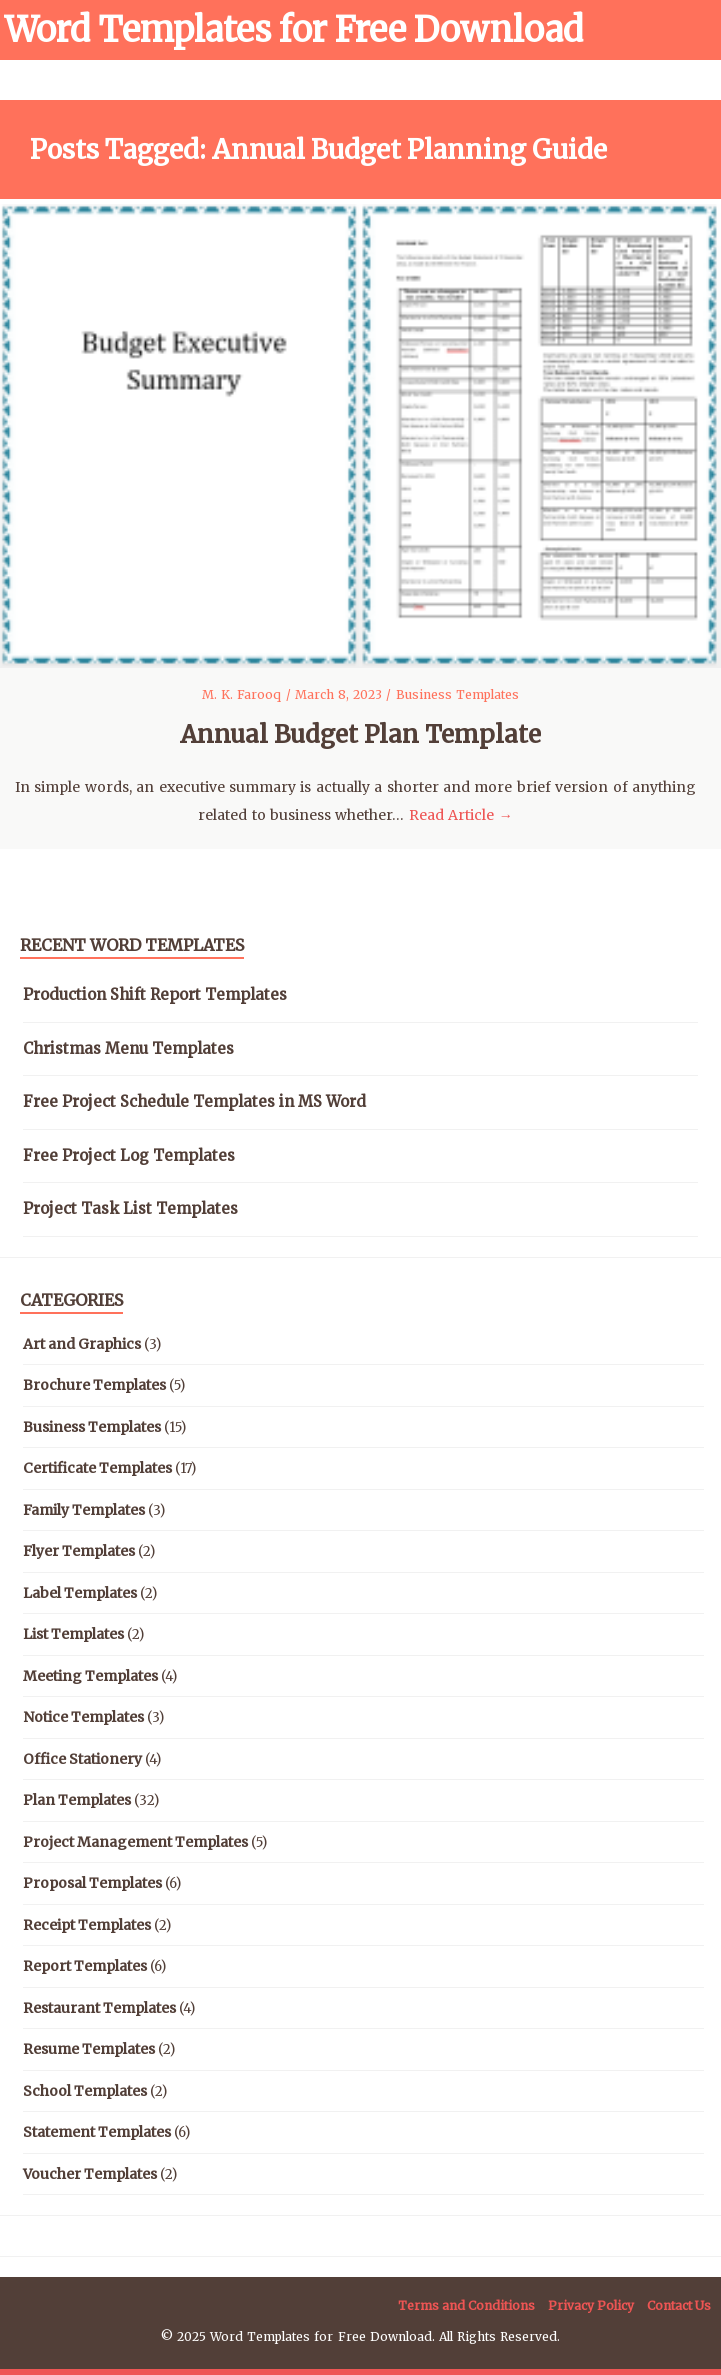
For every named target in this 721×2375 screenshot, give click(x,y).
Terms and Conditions (466, 2305)
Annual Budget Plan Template (360, 734)
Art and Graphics (82, 1344)
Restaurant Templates (99, 2008)
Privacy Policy (591, 2305)
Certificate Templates (97, 1468)
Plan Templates (77, 1800)
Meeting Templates (90, 1676)
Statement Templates (97, 2132)
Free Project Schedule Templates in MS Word (194, 1101)
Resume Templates (89, 2049)
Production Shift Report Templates (155, 994)
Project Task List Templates (130, 1208)
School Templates (85, 2091)
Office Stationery (82, 1759)
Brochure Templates (94, 1385)
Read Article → (461, 815)
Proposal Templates (92, 1883)
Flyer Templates (79, 1551)
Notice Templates (83, 1717)
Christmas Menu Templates (128, 1048)
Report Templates (85, 1966)
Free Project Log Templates (129, 1155)
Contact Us (679, 2305)
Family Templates (84, 1510)
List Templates (73, 1634)
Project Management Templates (135, 1842)
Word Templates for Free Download (294, 30)
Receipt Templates (87, 1925)
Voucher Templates (90, 2174)
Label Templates (80, 1593)
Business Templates (457, 694)
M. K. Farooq (244, 694)
